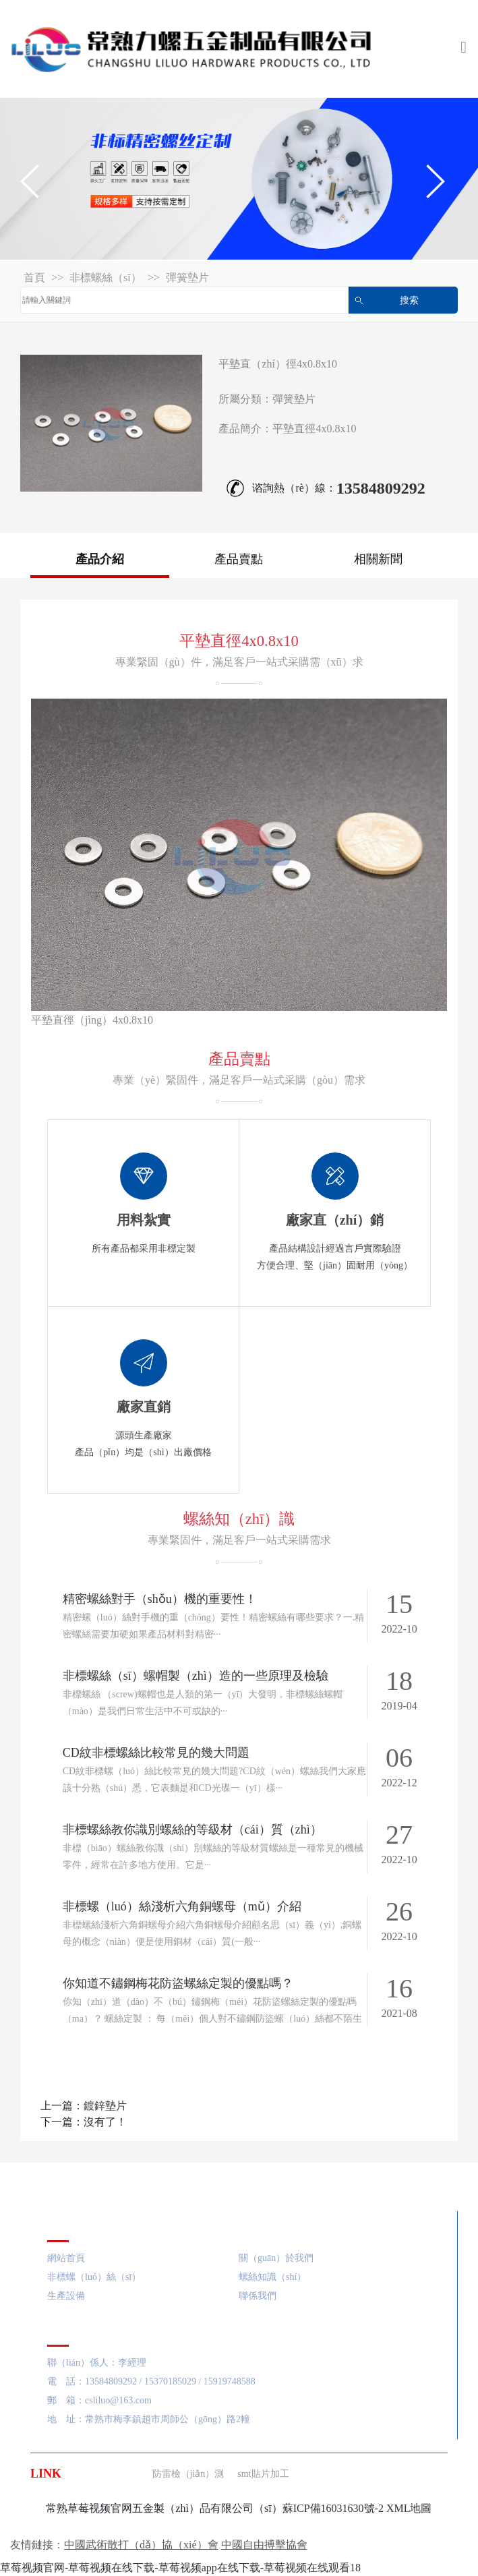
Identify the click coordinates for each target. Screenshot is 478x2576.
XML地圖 (409, 2508)
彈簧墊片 (187, 277)
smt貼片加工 (263, 2474)
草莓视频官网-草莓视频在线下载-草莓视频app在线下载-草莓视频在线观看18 (180, 2567)
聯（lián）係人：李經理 (96, 2363)
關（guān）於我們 (276, 2258)
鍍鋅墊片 (105, 2105)
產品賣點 (238, 559)
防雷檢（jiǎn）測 (188, 2474)
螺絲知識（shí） (272, 2277)
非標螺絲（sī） (105, 277)
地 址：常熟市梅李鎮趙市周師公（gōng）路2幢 (148, 2419)
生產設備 (66, 2296)
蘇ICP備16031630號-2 (333, 2508)
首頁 (34, 277)
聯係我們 (257, 2296)
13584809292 (380, 488)
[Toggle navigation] (463, 48)
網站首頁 (66, 2258)
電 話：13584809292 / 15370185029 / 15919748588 (151, 2381)
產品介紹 (100, 559)
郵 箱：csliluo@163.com (99, 2400)
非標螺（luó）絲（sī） (94, 2277)
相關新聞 (378, 559)
